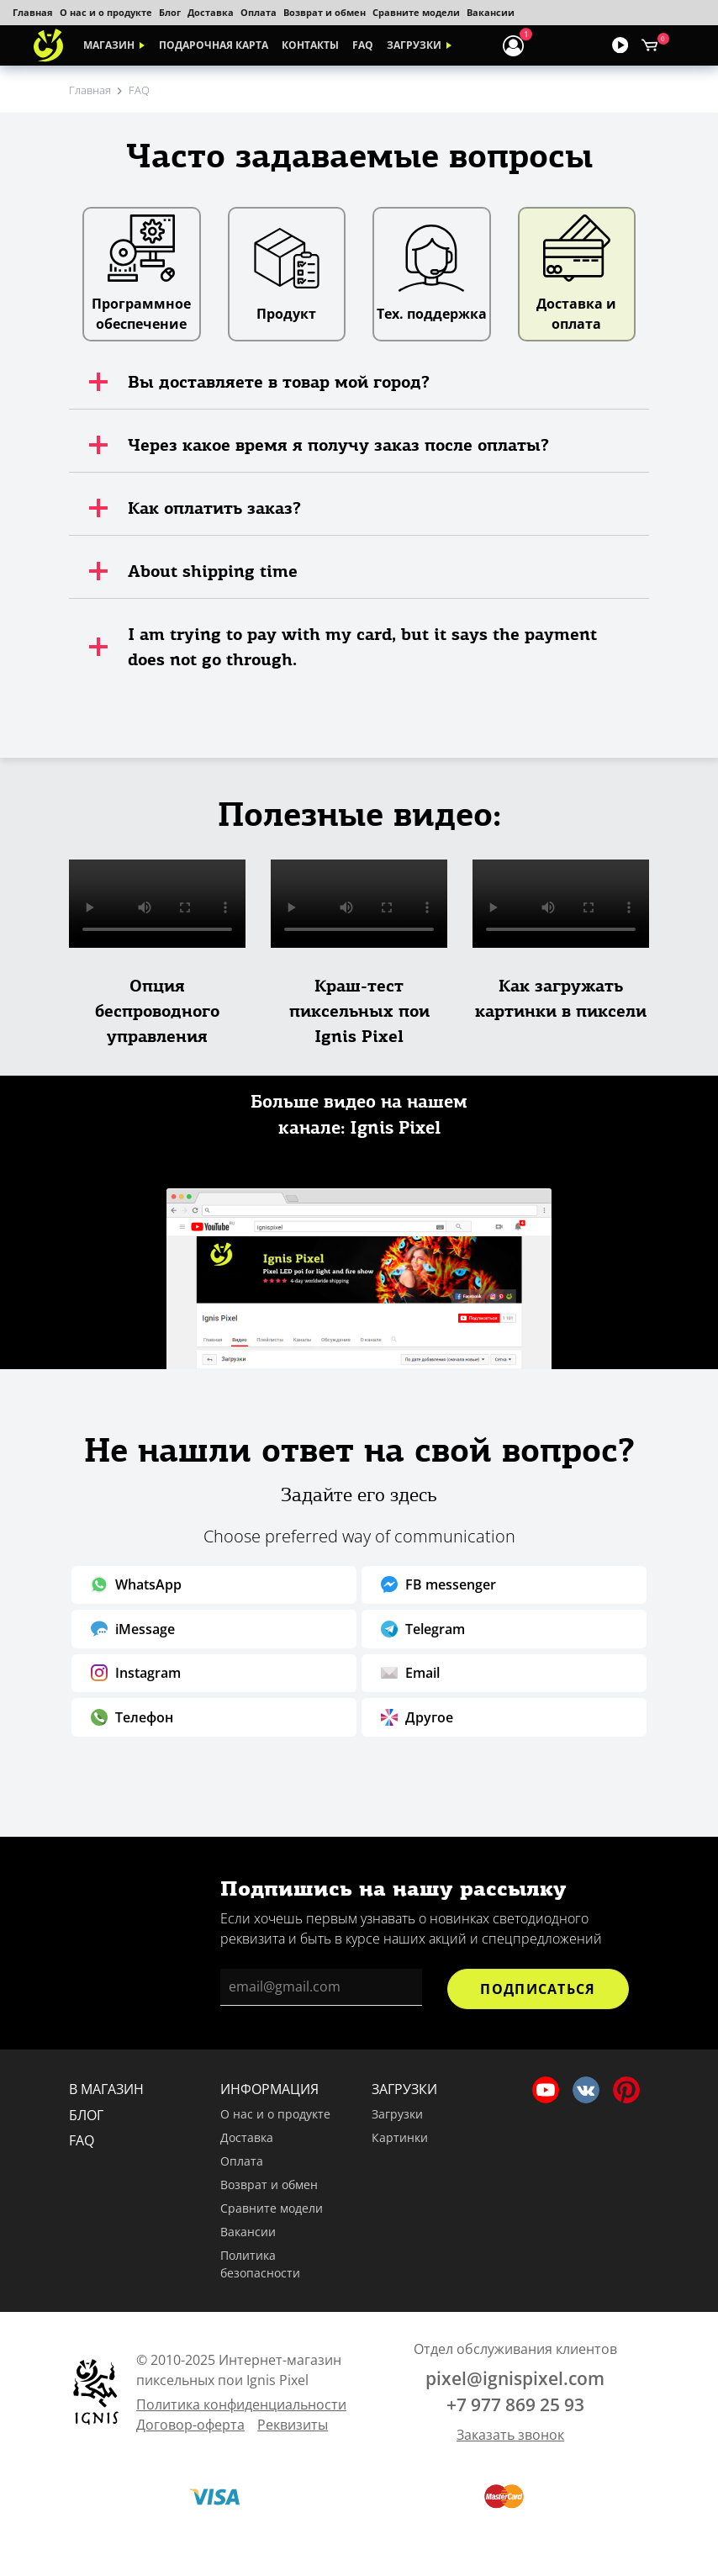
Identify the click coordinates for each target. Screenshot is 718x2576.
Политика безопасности (260, 2264)
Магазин (109, 45)
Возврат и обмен (324, 12)
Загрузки (414, 45)
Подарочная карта (213, 45)
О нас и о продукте (106, 12)
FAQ (362, 45)
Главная (33, 12)
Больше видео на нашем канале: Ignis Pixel (359, 1115)
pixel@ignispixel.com (514, 2378)
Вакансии (491, 12)
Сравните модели (416, 12)
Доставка (210, 12)
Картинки (400, 2137)
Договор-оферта (190, 2424)
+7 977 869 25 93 (515, 2404)
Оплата (258, 12)
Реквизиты (292, 2424)
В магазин (106, 2089)
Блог (170, 12)
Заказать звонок (510, 2434)
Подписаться (537, 1989)
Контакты (310, 45)
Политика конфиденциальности (241, 2404)
